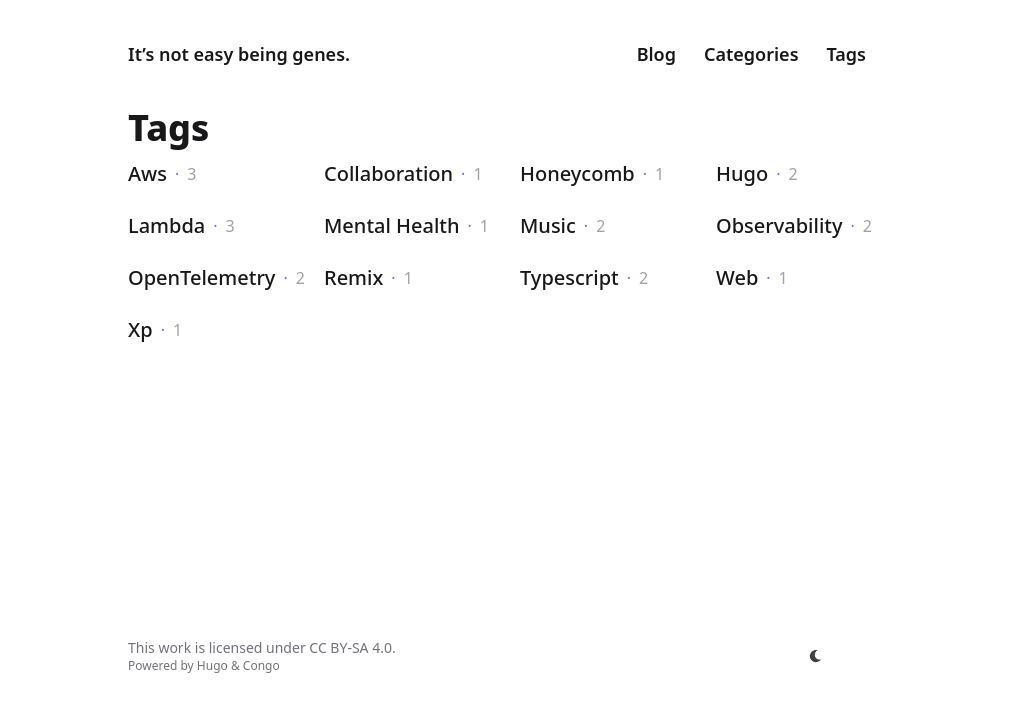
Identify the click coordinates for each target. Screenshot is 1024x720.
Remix (353, 277)
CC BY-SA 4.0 (350, 647)
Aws (147, 173)
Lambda (166, 225)
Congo (261, 665)
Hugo (742, 173)
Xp (140, 329)
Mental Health (392, 225)
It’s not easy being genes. (239, 54)
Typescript (569, 277)
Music (548, 225)
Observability (779, 225)
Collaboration (388, 173)
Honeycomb (577, 173)
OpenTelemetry (201, 277)
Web (737, 277)
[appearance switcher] (816, 656)
